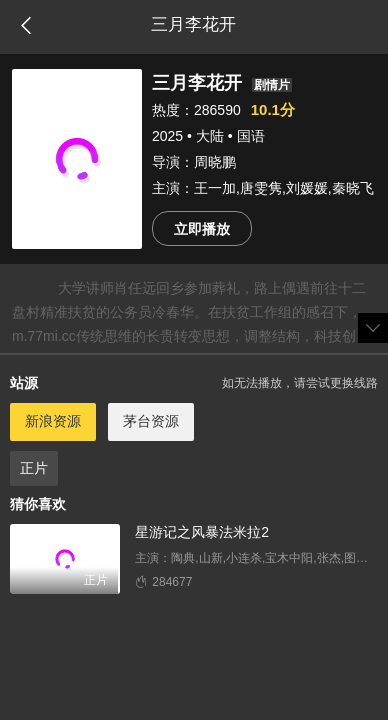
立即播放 (202, 229)
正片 (34, 468)
